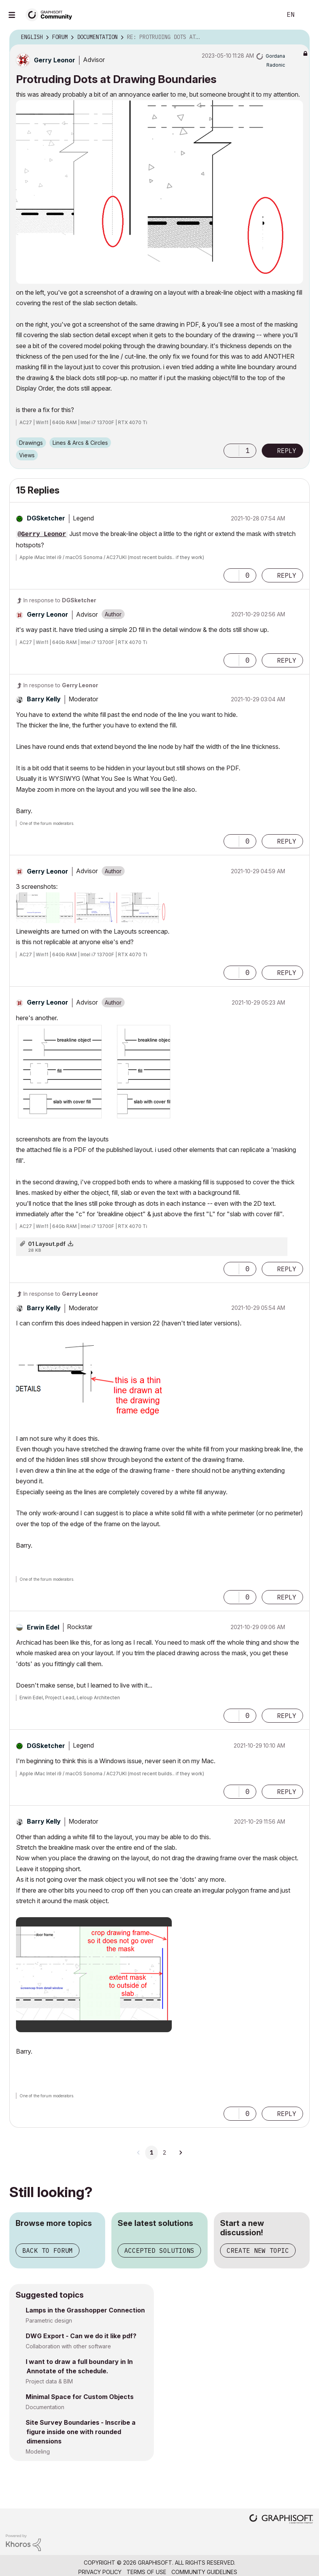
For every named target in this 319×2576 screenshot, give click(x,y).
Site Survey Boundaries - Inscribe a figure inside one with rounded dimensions (81, 2432)
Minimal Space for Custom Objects (80, 2397)
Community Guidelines (204, 2572)
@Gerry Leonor (42, 534)
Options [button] (299, 37)
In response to (59, 600)
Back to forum (47, 2250)
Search (267, 14)
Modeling (38, 2451)
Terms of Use (146, 2572)
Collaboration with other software (68, 2346)
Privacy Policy (100, 2572)
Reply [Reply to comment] (286, 575)
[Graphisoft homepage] (281, 2519)
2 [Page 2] (164, 2152)
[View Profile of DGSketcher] (46, 518)
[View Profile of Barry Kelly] (44, 699)
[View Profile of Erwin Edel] (43, 1627)
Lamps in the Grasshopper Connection (85, 2310)
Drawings (31, 442)
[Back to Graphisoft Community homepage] (51, 14)
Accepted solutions (159, 2250)
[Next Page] (180, 2153)
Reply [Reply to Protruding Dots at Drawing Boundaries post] (286, 451)
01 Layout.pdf (46, 1243)
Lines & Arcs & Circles (80, 442)
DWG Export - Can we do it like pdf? (81, 2336)
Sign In (306, 14)
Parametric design (49, 2320)
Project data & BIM (49, 2381)
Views (27, 455)
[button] (159, 192)
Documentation (45, 2407)
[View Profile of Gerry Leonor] (54, 60)
